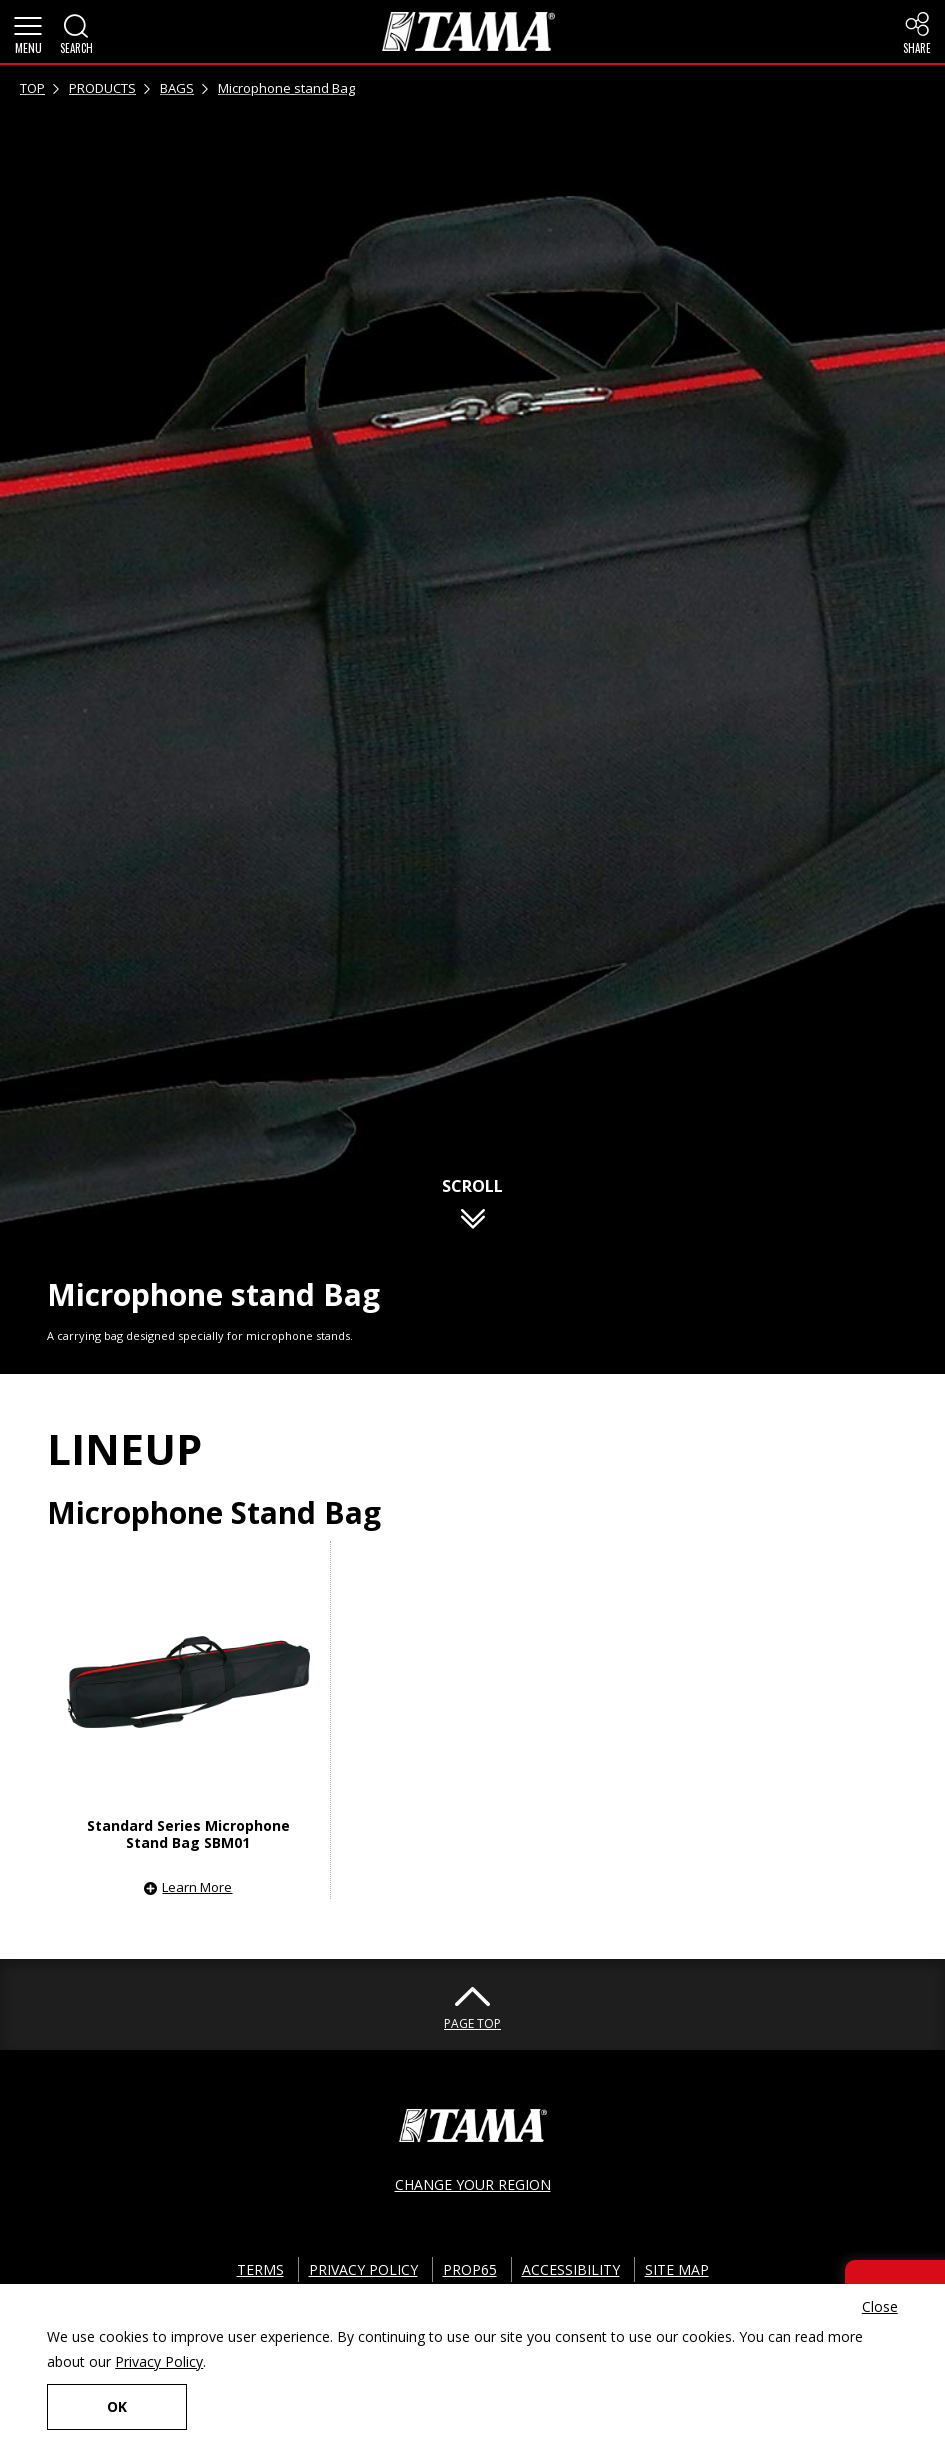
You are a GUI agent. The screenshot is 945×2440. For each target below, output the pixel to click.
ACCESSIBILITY (571, 2269)
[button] (28, 32)
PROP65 (470, 2269)
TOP (32, 88)
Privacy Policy (159, 2361)
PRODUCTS (102, 88)
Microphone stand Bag (286, 88)
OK (117, 2406)
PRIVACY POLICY (363, 2269)
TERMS (260, 2269)
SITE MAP (677, 2269)
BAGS (177, 88)
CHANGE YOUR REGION (473, 2184)
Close (880, 2306)
